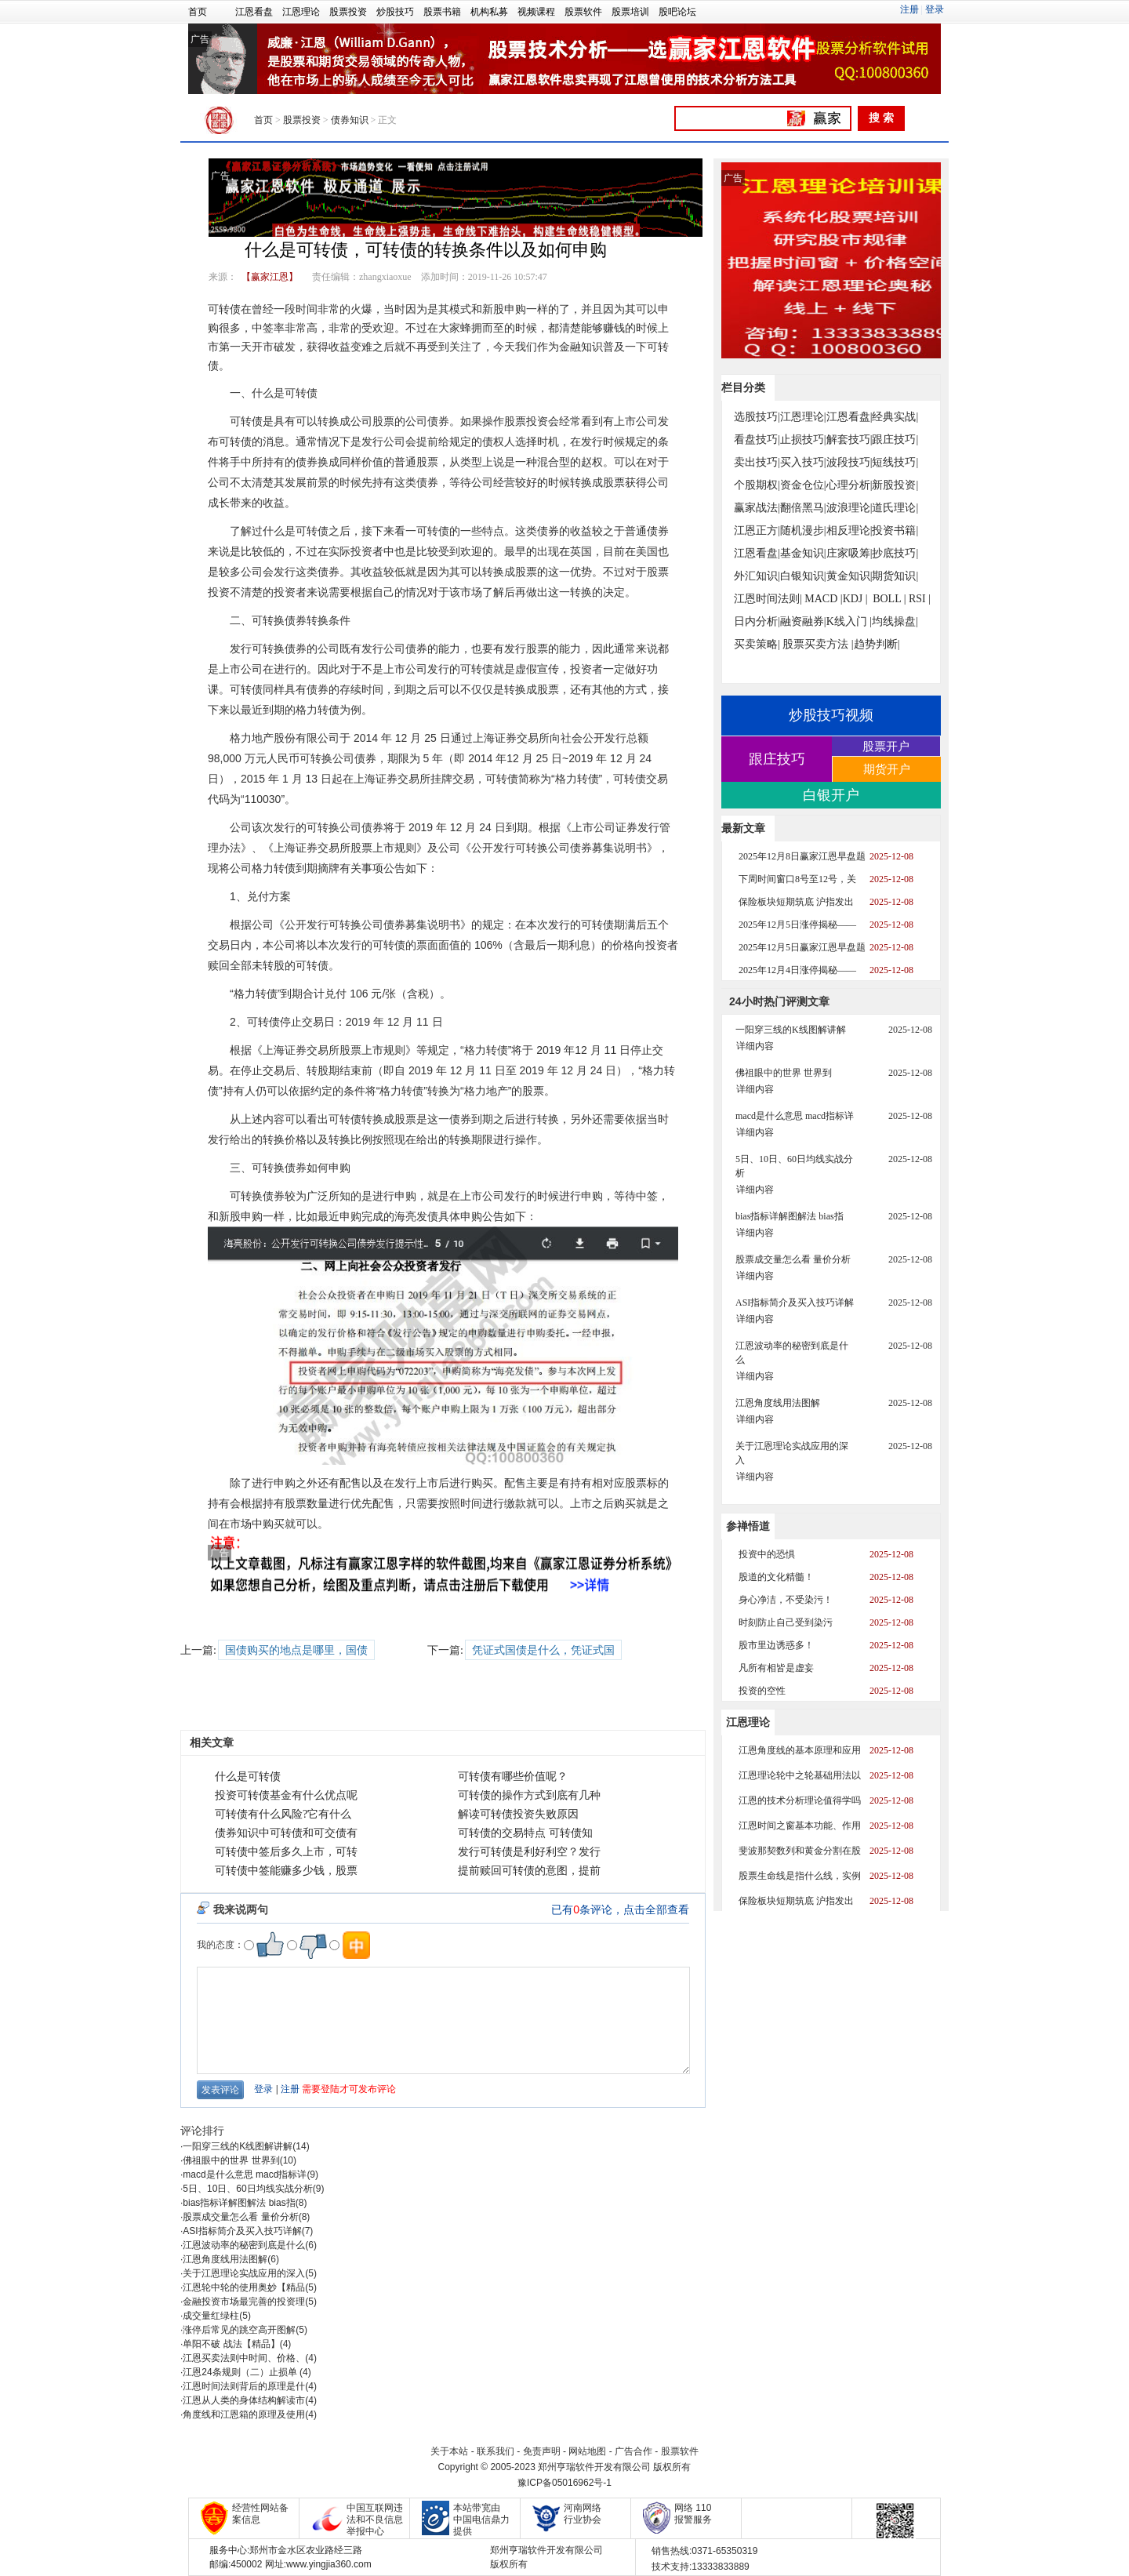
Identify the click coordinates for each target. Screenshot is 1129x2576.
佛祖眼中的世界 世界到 (231, 2160)
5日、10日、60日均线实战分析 (247, 2188)
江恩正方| (757, 530)
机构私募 (489, 11)
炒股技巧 (395, 11)
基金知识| (803, 553)
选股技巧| (757, 417)
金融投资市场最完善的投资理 (244, 2301)
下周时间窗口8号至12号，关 (797, 879)
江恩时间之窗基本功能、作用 (800, 1825)
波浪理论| (849, 508)
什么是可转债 (248, 1776)
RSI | (920, 599)
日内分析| (757, 621)
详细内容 (755, 1046)
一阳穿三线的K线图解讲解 (237, 2146)
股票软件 (583, 11)
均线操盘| (895, 621)
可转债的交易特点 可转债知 (525, 1833)
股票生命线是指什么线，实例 (800, 1875)
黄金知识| (849, 576)
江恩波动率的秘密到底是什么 (244, 2245)
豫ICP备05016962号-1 (564, 2482)
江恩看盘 (254, 11)
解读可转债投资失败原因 (518, 1814)
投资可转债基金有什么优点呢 (286, 1795)
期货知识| (895, 576)
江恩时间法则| (768, 599)
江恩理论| (803, 417)
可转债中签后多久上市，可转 (286, 1852)
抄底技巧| (895, 553)
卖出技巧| (757, 462)
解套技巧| (849, 439)
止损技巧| (803, 439)
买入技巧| (803, 462)
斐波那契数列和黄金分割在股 (800, 1850)
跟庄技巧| (895, 439)
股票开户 (885, 746)
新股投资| (895, 485)
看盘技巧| (757, 439)
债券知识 (349, 119)
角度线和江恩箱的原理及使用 (244, 2414)
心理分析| (849, 485)
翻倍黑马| (803, 508)
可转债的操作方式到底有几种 (529, 1795)
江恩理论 (301, 11)
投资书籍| (895, 530)
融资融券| (803, 621)
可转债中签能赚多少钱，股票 (286, 1871)
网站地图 (587, 2451)
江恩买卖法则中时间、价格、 (244, 2358)
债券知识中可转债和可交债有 (286, 1833)
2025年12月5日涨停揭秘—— (797, 924)
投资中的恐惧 (767, 1554)
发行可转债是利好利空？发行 (529, 1852)
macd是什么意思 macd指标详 (245, 2174)
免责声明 (542, 2451)
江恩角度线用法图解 (225, 2259)
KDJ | (855, 599)
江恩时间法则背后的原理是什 (244, 2386)
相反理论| (849, 530)
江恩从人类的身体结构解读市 (244, 2400)
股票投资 (348, 11)
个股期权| (757, 485)
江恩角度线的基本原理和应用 (800, 1750)
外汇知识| (757, 576)
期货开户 (886, 769)
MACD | (823, 599)
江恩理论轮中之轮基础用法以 (800, 1775)
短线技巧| (895, 462)
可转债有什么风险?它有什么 (283, 1814)
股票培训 (630, 11)
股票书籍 (442, 11)
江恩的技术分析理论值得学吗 (800, 1800)
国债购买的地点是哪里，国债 (296, 1650)
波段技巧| (849, 462)
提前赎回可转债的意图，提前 (529, 1871)
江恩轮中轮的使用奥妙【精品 (244, 2287)
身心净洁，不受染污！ (786, 1599)
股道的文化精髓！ (776, 1576)
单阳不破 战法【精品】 (231, 2343)
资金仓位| (803, 485)
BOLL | (889, 599)
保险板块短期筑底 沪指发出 (796, 901)
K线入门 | (849, 621)
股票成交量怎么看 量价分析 (240, 2216)
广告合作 (633, 2451)
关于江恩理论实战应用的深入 (244, 2273)
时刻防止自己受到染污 (786, 1622)
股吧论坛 (677, 11)
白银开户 (831, 795)
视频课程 (536, 11)
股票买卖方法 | (817, 644)
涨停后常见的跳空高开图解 (239, 2329)
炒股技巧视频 (831, 715)
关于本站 (449, 2451)
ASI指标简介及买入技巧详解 (242, 2230)
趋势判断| (877, 644)
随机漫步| (803, 530)
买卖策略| (757, 644)
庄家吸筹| (849, 553)
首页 (197, 11)
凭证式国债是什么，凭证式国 (543, 1650)
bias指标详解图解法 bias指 (239, 2202)
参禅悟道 (748, 1526)
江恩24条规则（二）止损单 (241, 2372)
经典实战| (895, 417)
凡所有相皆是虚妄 (776, 1667)
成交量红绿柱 (211, 2315)
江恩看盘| (849, 417)
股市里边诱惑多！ (776, 1645)
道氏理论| (895, 508)
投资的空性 (762, 1690)
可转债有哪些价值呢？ (513, 1776)
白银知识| (803, 576)
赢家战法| (757, 508)
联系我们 (495, 2451)
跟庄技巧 (777, 759)
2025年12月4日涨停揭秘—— (797, 970)
